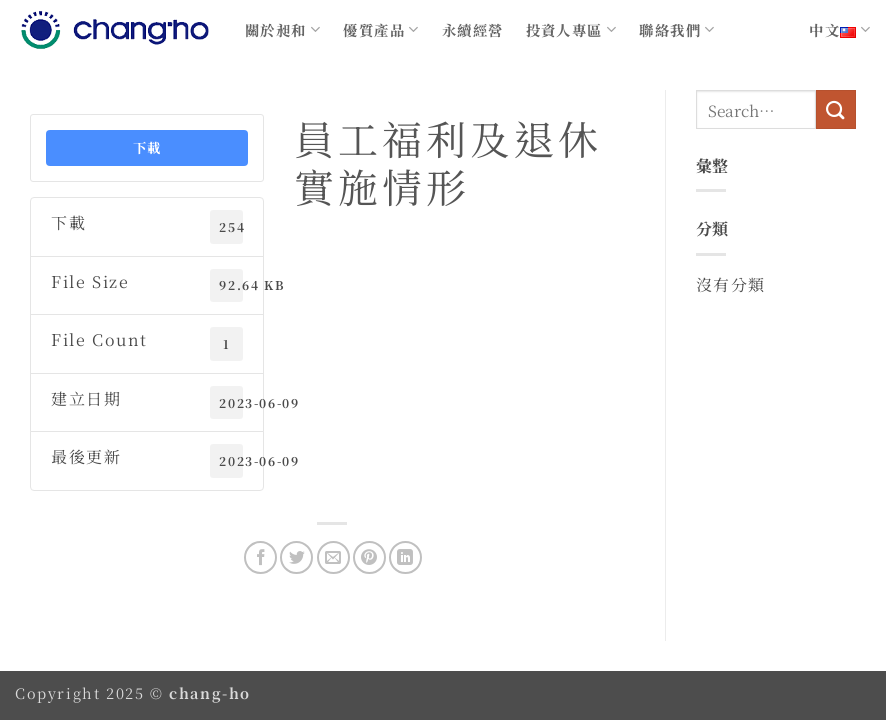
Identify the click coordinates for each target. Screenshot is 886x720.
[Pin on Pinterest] (369, 557)
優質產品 (381, 29)
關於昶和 (283, 29)
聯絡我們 (677, 29)
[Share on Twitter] (296, 557)
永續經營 (473, 29)
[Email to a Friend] (333, 557)
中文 (840, 29)
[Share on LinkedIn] (405, 557)
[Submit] (836, 109)
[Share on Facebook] (260, 557)
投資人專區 (572, 29)
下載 (147, 147)
